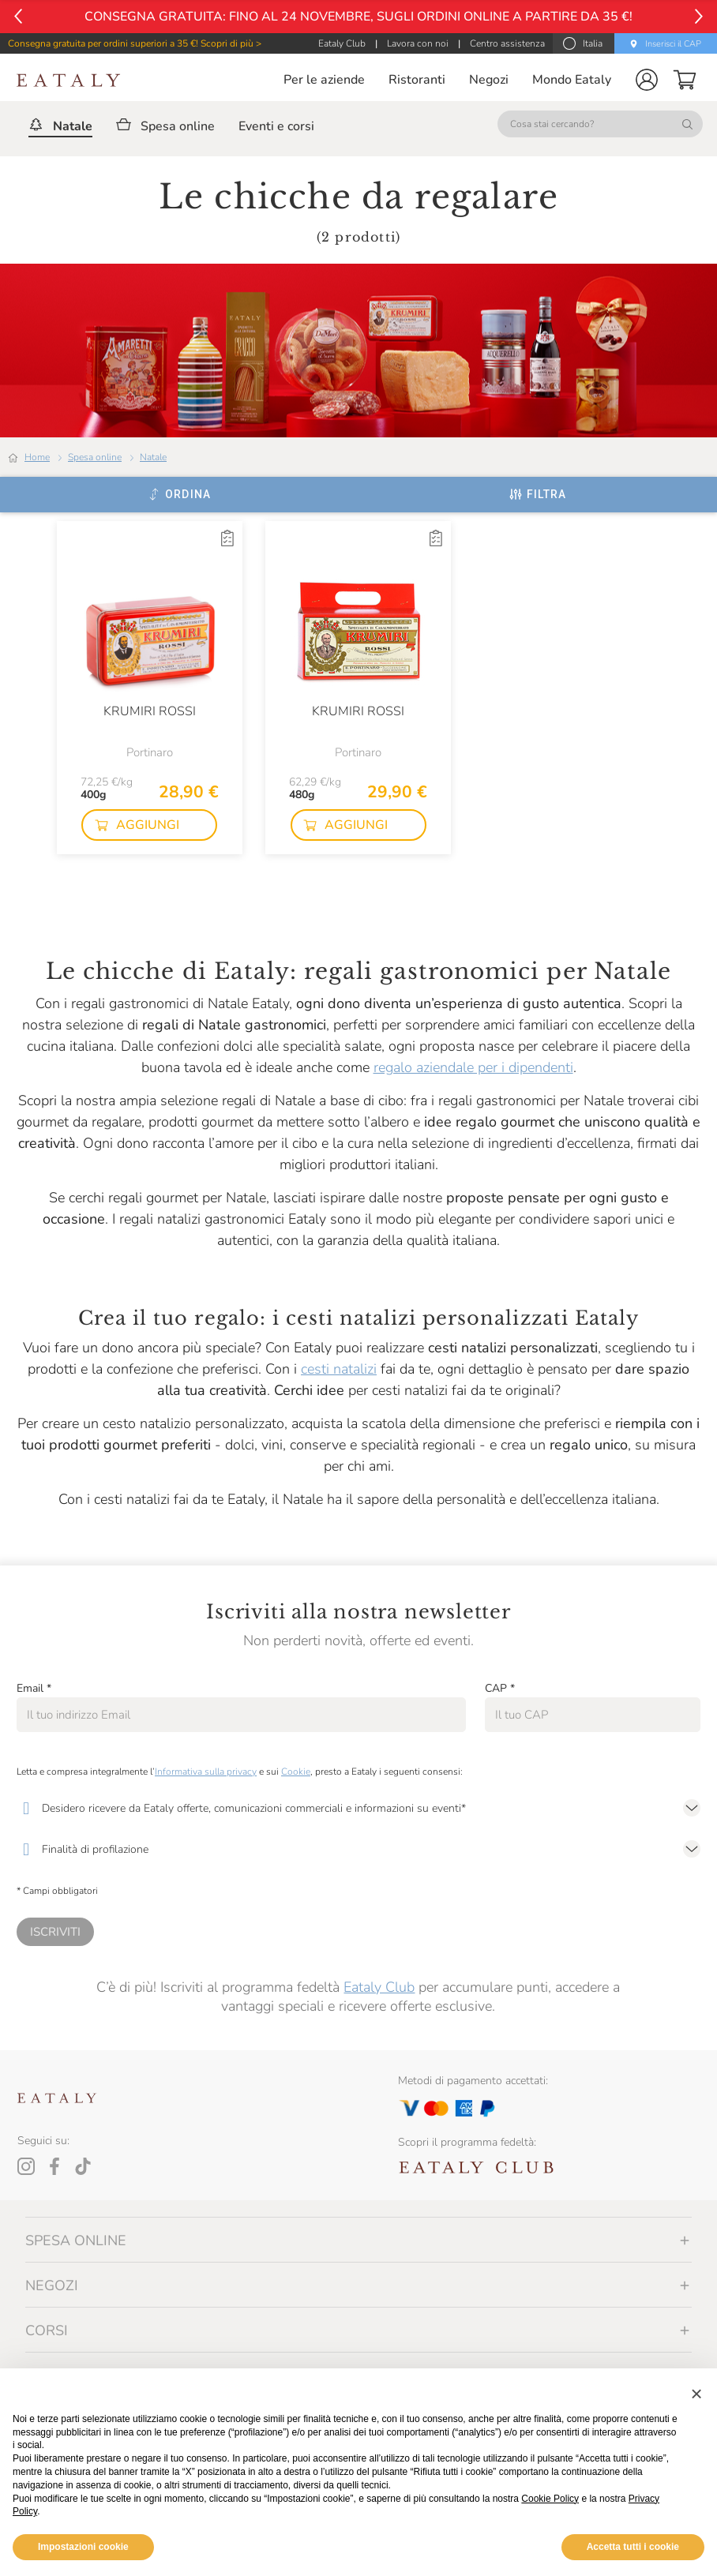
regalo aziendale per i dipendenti (473, 1067)
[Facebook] (54, 2166)
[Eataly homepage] (69, 80)
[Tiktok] (83, 2166)
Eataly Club (379, 1987)
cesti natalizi (339, 1368)
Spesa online (95, 457)
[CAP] (593, 1714)
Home (37, 457)
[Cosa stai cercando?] (600, 124)
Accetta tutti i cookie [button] (633, 2546)
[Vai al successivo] (699, 16)
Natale (153, 457)
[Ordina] (179, 494)
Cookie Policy (550, 2498)
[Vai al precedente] (18, 16)
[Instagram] (26, 2166)
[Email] (241, 1714)
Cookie (295, 1771)
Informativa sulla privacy (206, 1771)
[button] (647, 80)
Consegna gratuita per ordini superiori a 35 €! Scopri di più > (134, 43)
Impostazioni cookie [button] (83, 2546)
